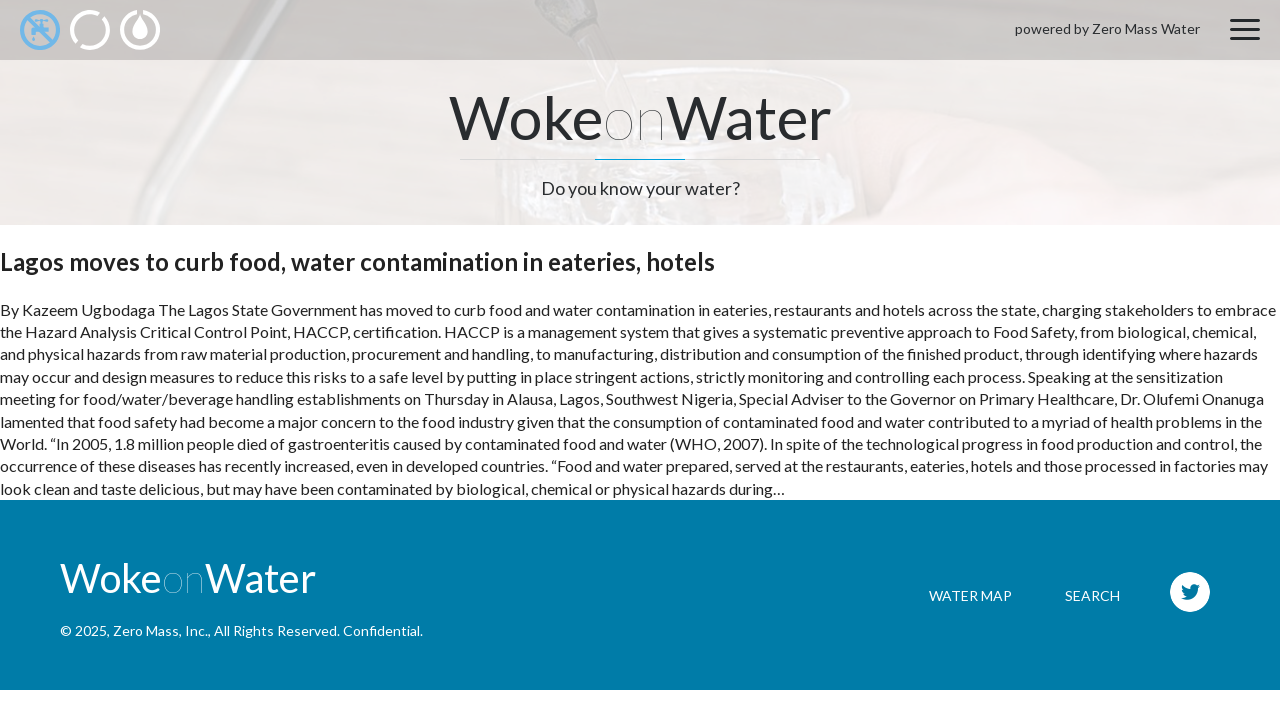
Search (1092, 595)
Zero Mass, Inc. (160, 630)
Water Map (970, 595)
